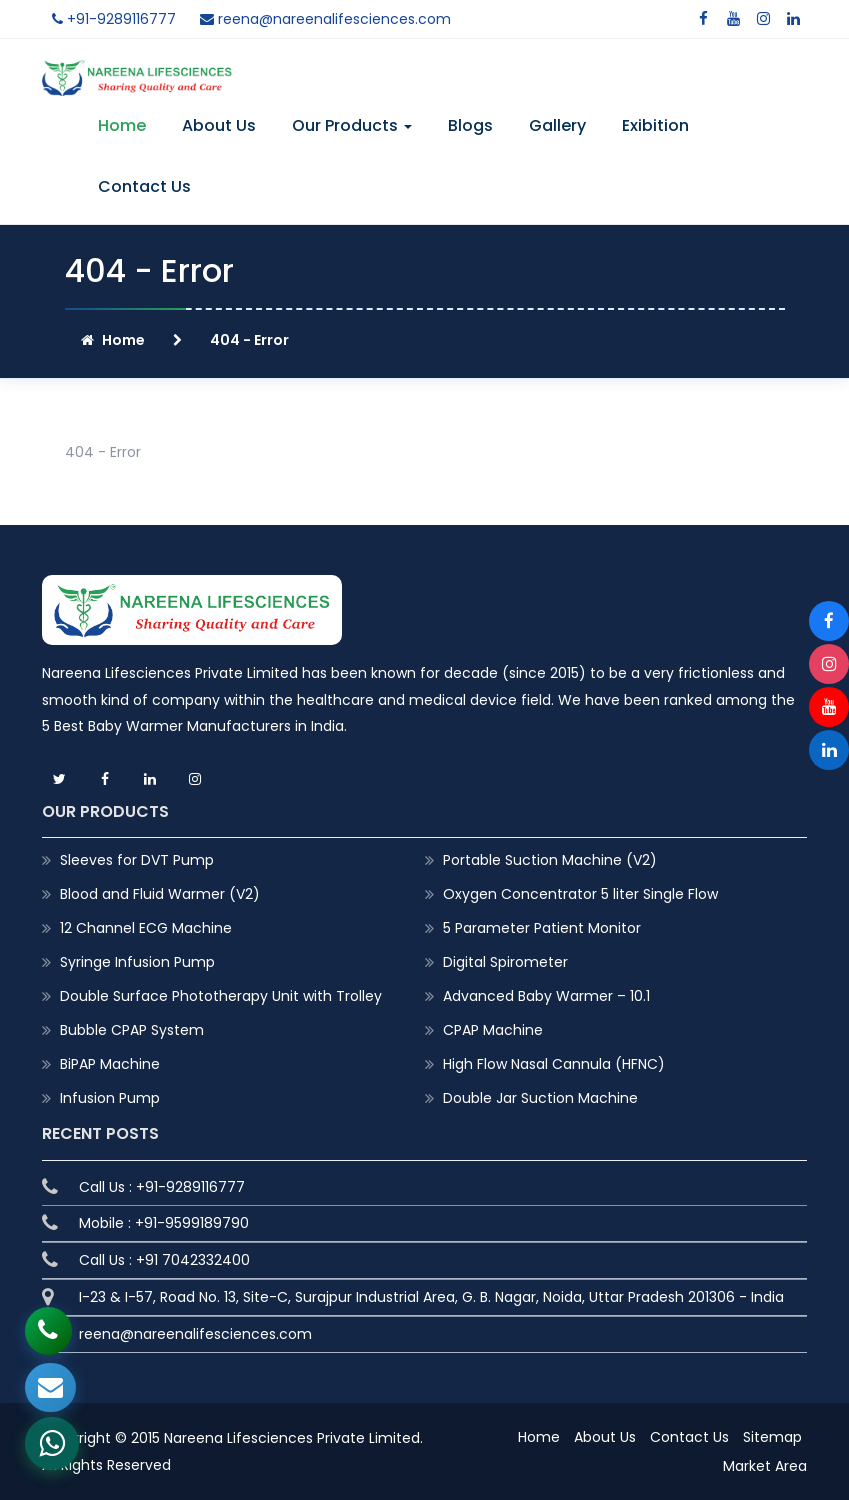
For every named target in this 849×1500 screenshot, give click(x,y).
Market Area (765, 1466)
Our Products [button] (352, 125)
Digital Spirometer (505, 962)
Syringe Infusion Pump (137, 962)
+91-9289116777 (114, 19)
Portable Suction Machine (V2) (550, 860)
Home (122, 125)
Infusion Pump (110, 1098)
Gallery (557, 125)
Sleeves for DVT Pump (137, 860)
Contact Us (144, 186)
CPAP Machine (493, 1030)
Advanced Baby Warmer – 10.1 (546, 996)
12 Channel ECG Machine (146, 928)
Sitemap (772, 1437)
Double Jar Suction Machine (540, 1098)
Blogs (470, 125)
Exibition (655, 125)
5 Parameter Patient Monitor (542, 928)
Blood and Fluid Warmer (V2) (160, 894)
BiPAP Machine (110, 1064)
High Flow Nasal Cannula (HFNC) (554, 1064)
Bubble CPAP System (132, 1030)
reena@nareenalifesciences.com (325, 19)
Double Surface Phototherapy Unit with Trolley (221, 996)
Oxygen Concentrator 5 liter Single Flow (580, 894)
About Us (219, 125)
